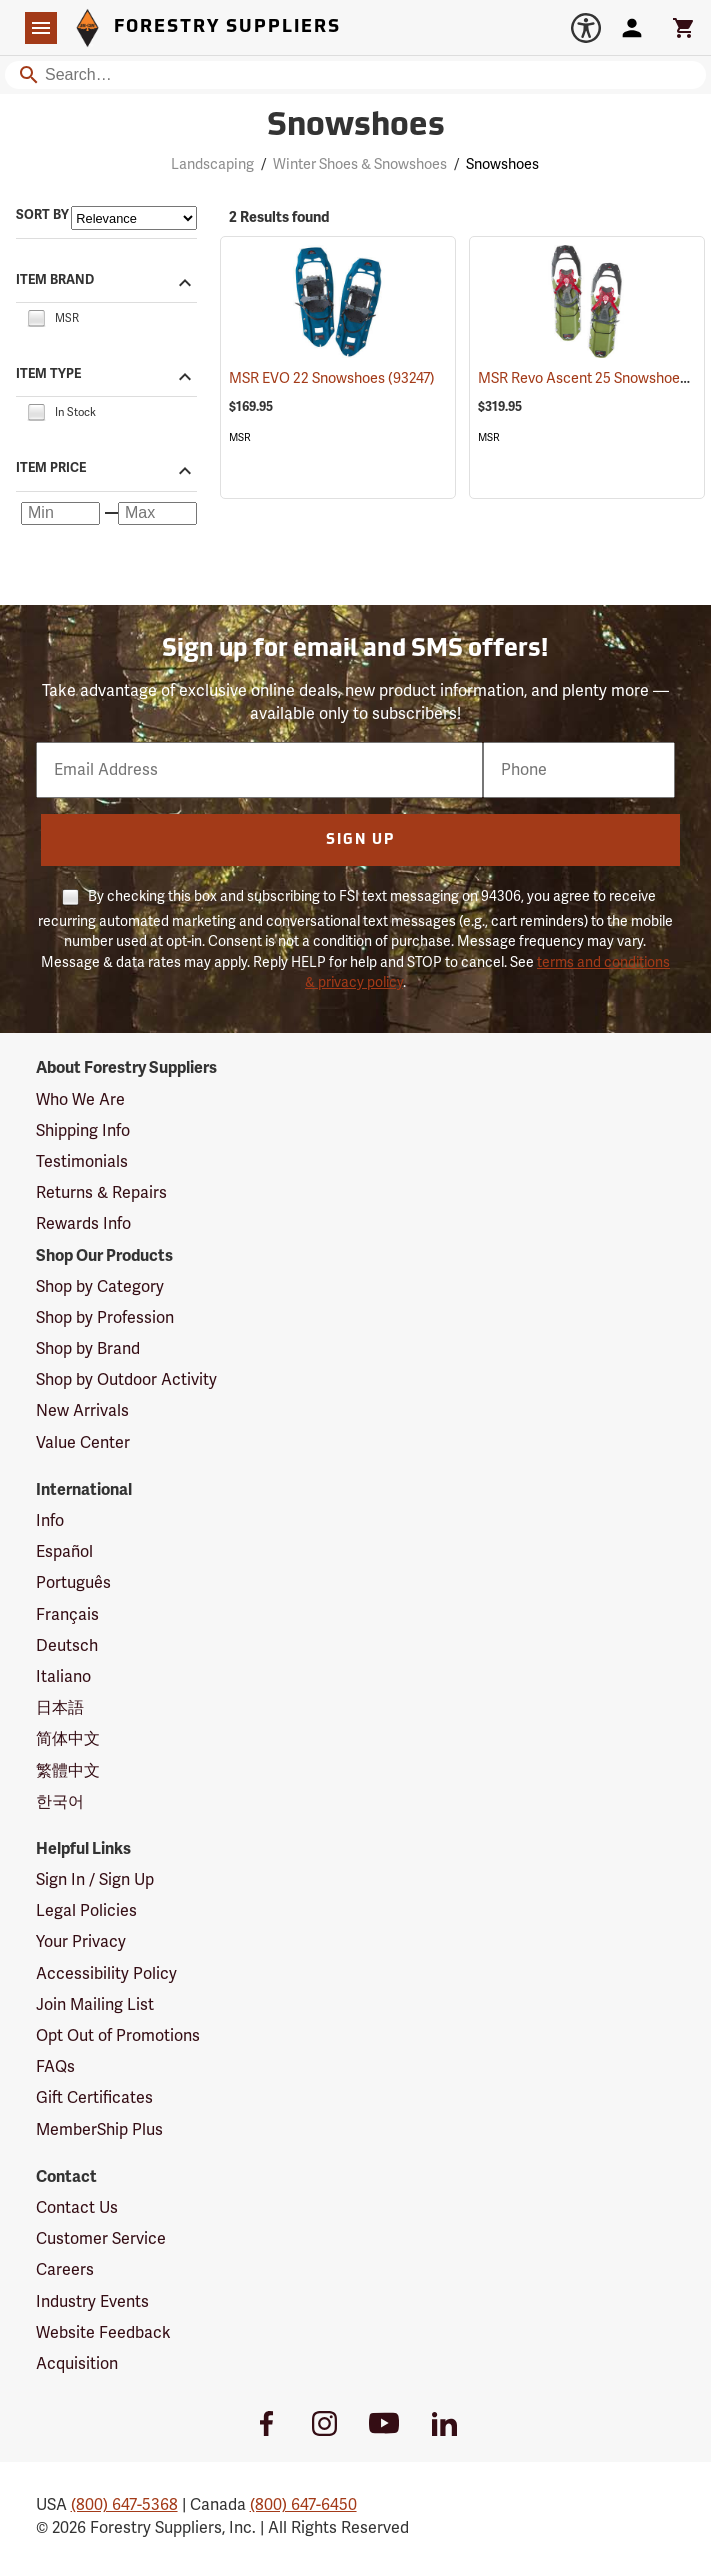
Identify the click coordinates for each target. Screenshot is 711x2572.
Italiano (63, 1677)
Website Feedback (103, 2333)
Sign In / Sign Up (95, 1880)
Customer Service (101, 2239)
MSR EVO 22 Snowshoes (332, 378)
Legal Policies (86, 1911)
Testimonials (82, 1162)
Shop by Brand (88, 1349)
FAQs (55, 2067)
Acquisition (77, 2364)
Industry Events (92, 2302)
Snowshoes (502, 164)
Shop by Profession (105, 1318)
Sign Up (360, 840)
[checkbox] (36, 317)
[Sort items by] (134, 218)
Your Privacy (81, 1942)
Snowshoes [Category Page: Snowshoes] (356, 127)
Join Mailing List (95, 2005)
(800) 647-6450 (303, 2505)
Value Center (83, 1443)
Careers (65, 2270)
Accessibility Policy (106, 1974)
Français (67, 1615)
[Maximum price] (157, 514)
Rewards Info (83, 1224)
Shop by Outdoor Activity (126, 1380)
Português (73, 1583)
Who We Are (80, 1100)
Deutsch (67, 1646)
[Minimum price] (60, 514)
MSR (240, 437)
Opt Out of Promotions (118, 2036)
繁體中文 (68, 1771)
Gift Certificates (94, 2098)
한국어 (60, 1802)
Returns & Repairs (101, 1193)
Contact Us (77, 2208)
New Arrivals (82, 1411)
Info (50, 1521)
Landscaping (212, 164)
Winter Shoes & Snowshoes (360, 164)
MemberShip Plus (99, 2130)
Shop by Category (100, 1287)
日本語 (60, 1708)
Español (64, 1552)
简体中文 (68, 1739)
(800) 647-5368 (124, 2505)
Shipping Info (83, 1131)
